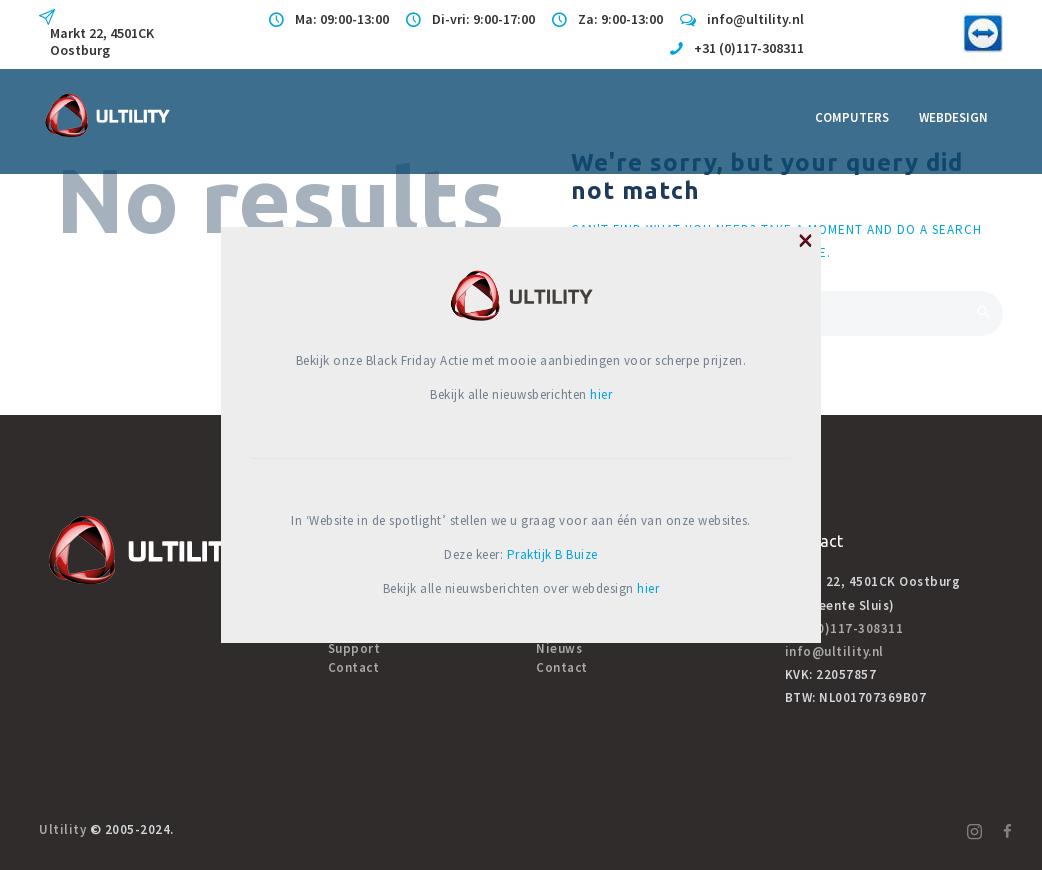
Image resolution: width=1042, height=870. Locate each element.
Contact (354, 667)
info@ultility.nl (834, 651)
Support (354, 648)
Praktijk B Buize (552, 554)
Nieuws (559, 648)
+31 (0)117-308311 (844, 628)
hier (601, 394)
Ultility (62, 829)
